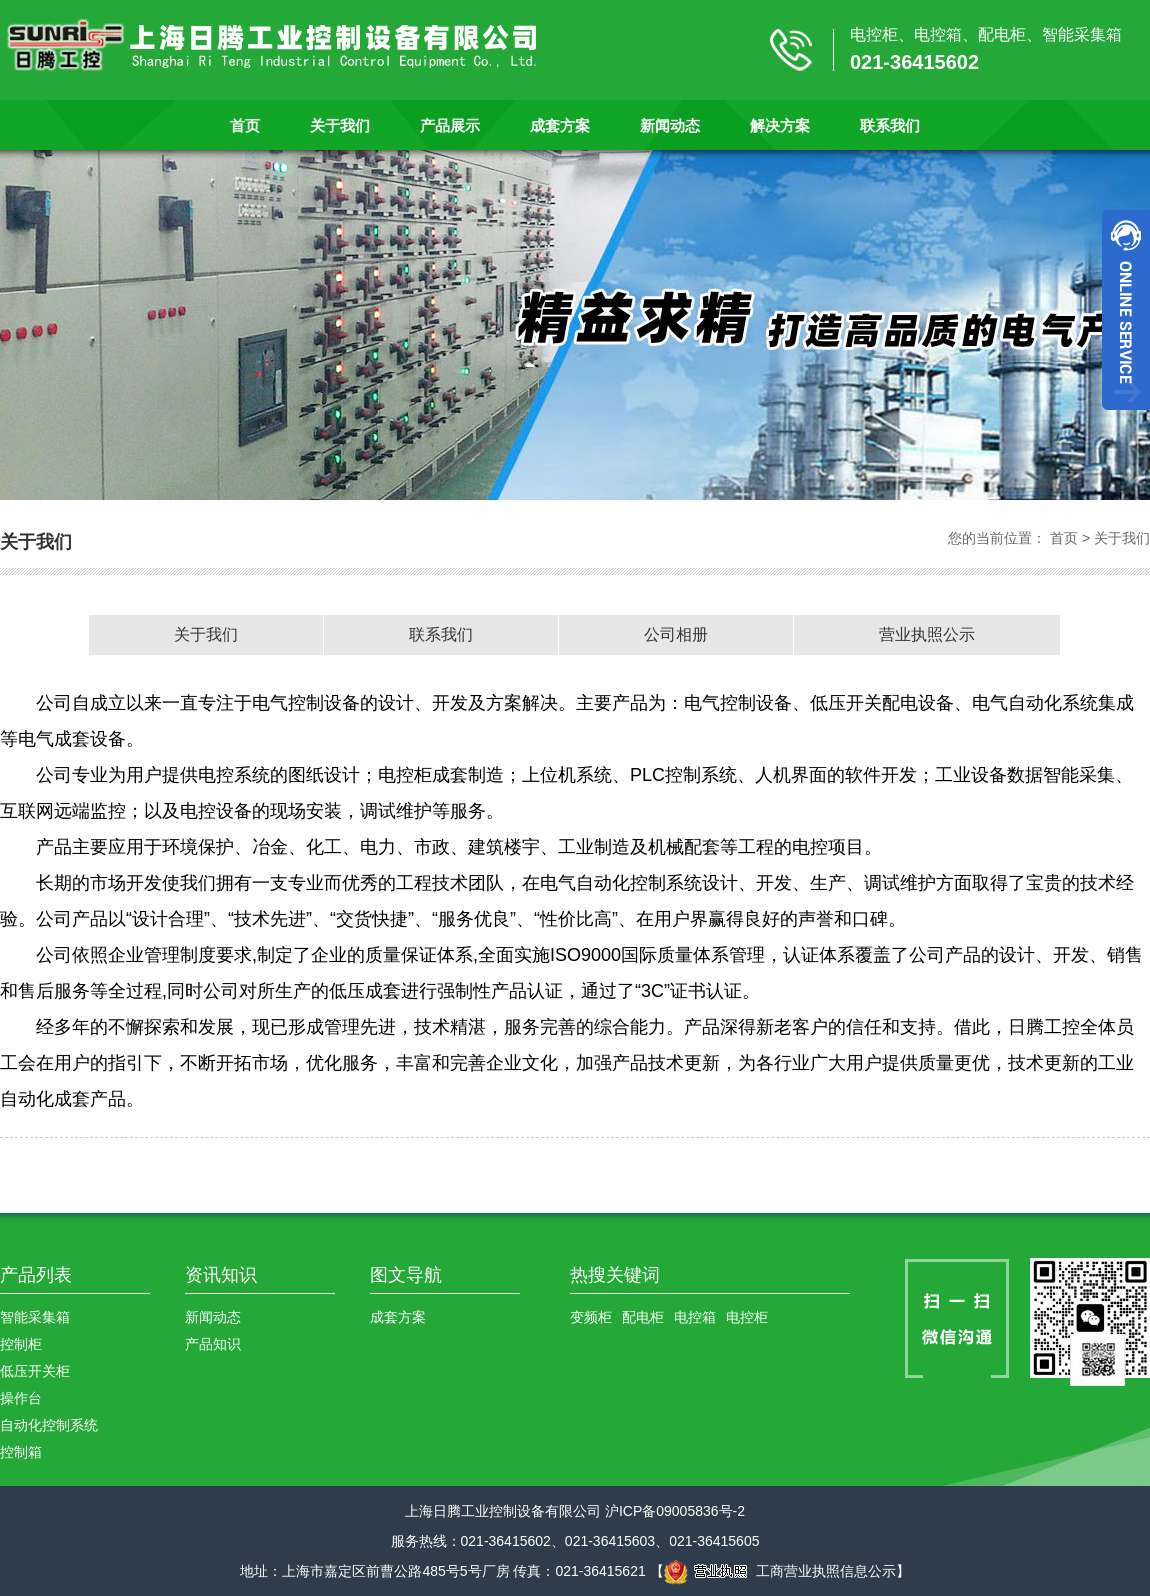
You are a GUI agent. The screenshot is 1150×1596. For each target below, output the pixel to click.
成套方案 (560, 125)
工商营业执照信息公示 (780, 1571)
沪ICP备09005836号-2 (675, 1511)
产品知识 (213, 1344)
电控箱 (695, 1317)
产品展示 (450, 125)
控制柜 (21, 1344)
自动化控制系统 (49, 1425)
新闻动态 (670, 125)
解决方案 (780, 125)
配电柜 (643, 1317)
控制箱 (21, 1452)
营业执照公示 (927, 634)
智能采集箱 (35, 1317)
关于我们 (340, 125)
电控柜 (747, 1317)
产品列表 (36, 1275)
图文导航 (406, 1275)
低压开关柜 (35, 1371)
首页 (245, 125)
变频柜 (591, 1317)
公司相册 (676, 634)
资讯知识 (221, 1275)
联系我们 (890, 125)
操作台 (21, 1398)
